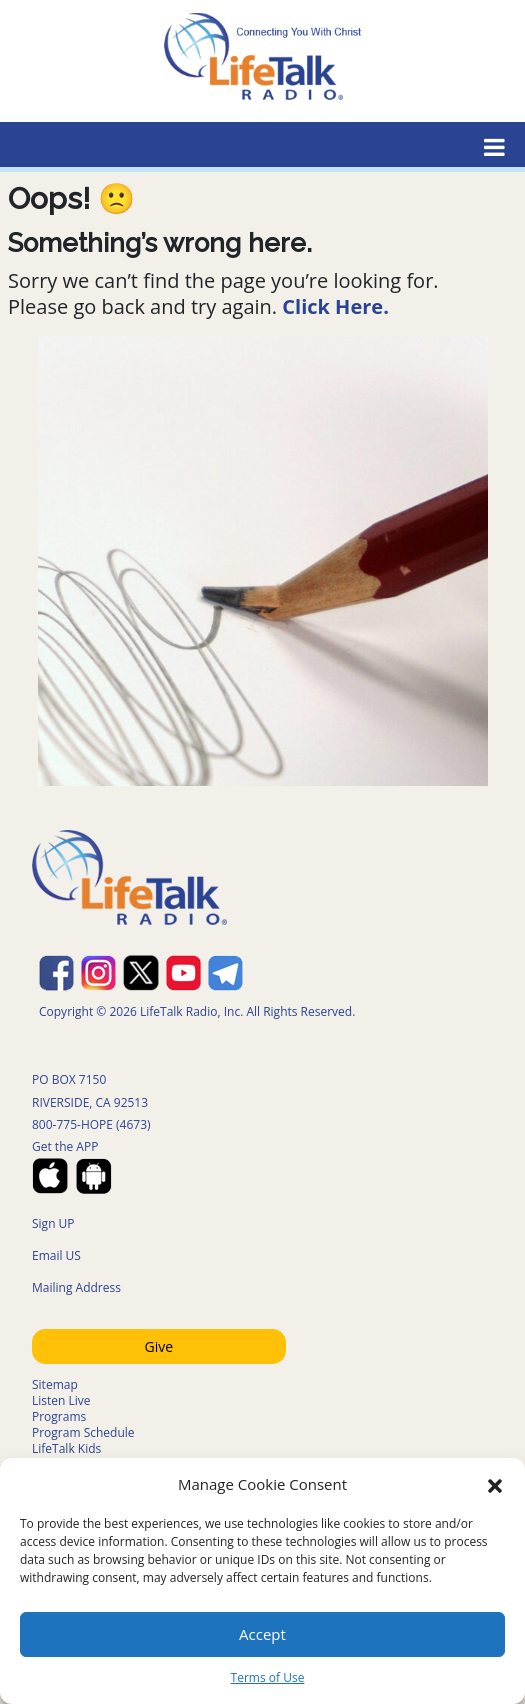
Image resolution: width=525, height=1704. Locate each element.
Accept (262, 1634)
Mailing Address (76, 1287)
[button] (495, 1484)
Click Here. (335, 306)
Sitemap (55, 1384)
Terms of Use (268, 1677)
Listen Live (61, 1400)
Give (158, 1346)
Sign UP (53, 1223)
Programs (59, 1416)
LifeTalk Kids (66, 1448)
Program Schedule (83, 1432)
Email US (56, 1255)
